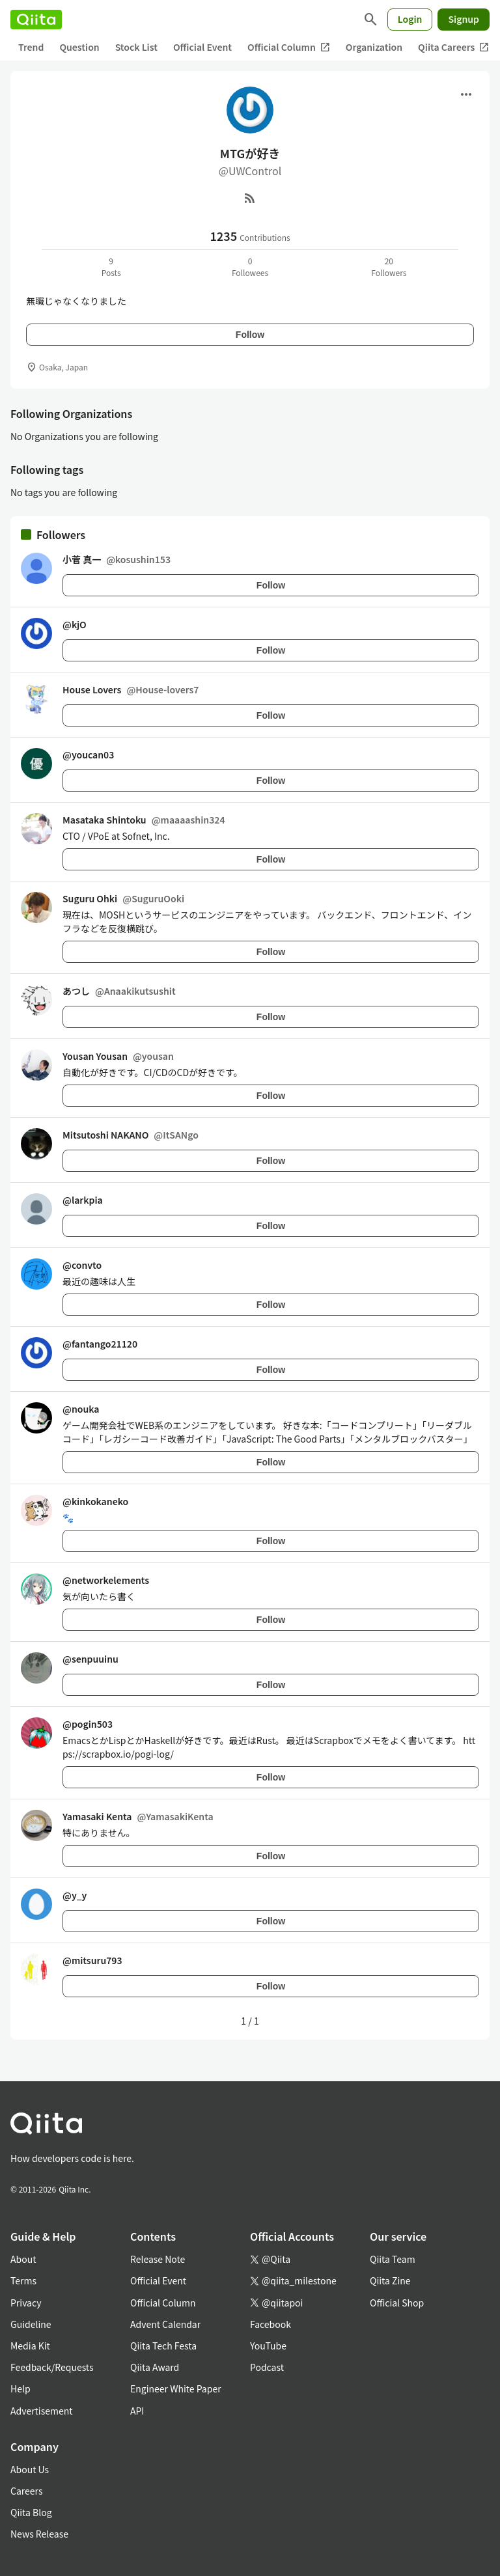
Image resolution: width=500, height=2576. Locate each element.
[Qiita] (36, 19)
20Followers (388, 266)
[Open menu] (466, 94)
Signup (463, 18)
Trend (31, 46)
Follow (250, 334)
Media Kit (30, 2345)
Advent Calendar (165, 2324)
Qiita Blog (31, 2512)
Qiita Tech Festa (163, 2345)
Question (79, 46)
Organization (374, 46)
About (23, 2258)
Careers (26, 2490)
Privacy (25, 2302)
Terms (23, 2280)
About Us (29, 2469)
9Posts (111, 266)
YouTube (268, 2345)
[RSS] (250, 198)
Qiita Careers (453, 47)
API (137, 2410)
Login (410, 18)
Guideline (30, 2324)
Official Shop (397, 2302)
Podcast (267, 2367)
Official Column (288, 47)
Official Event (202, 46)
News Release (39, 2533)
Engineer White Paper (175, 2388)
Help (20, 2388)
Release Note (157, 2258)
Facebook (270, 2324)
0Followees (250, 266)
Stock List (136, 46)
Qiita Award (154, 2367)
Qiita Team (392, 2258)
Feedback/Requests (52, 2367)
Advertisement (41, 2410)
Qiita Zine (390, 2280)
